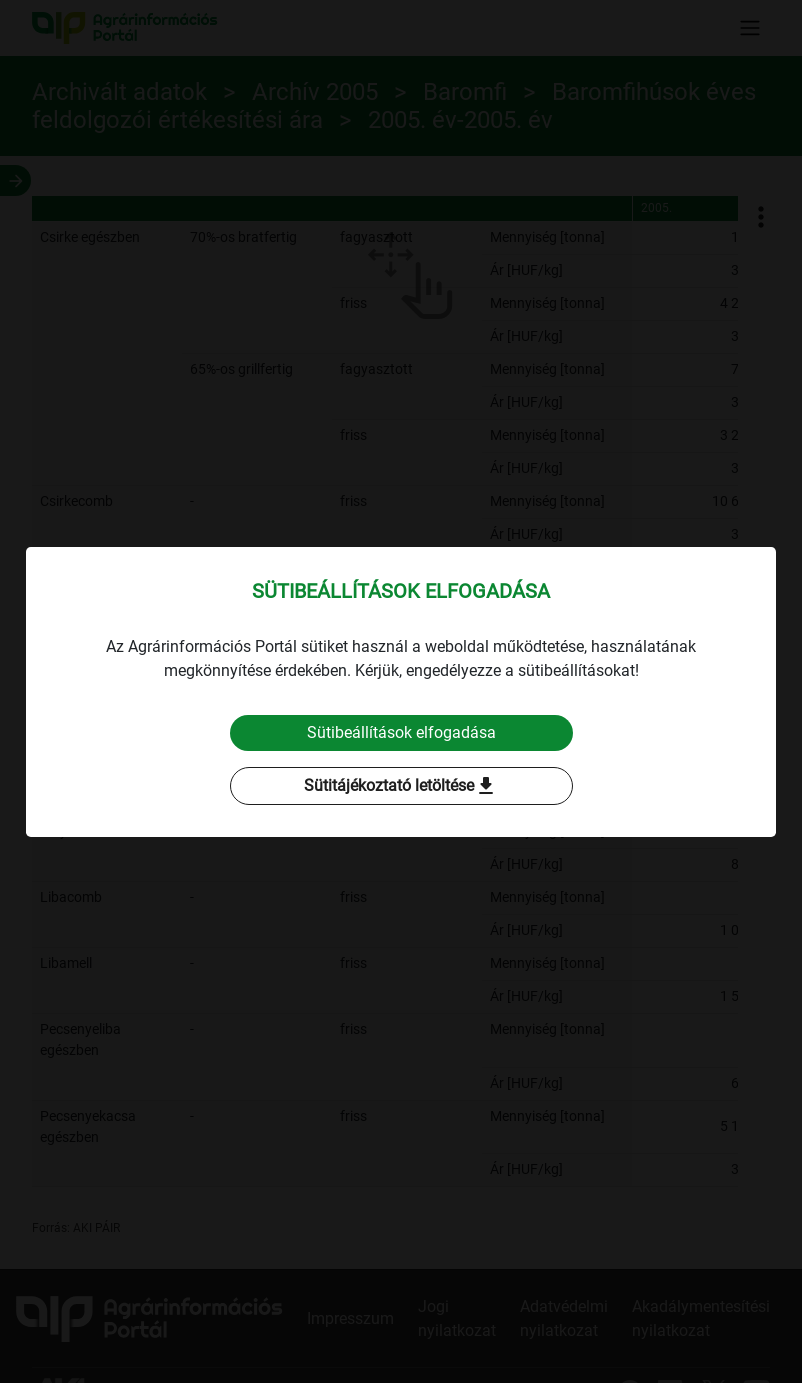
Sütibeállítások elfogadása (401, 732)
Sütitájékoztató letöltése (401, 786)
